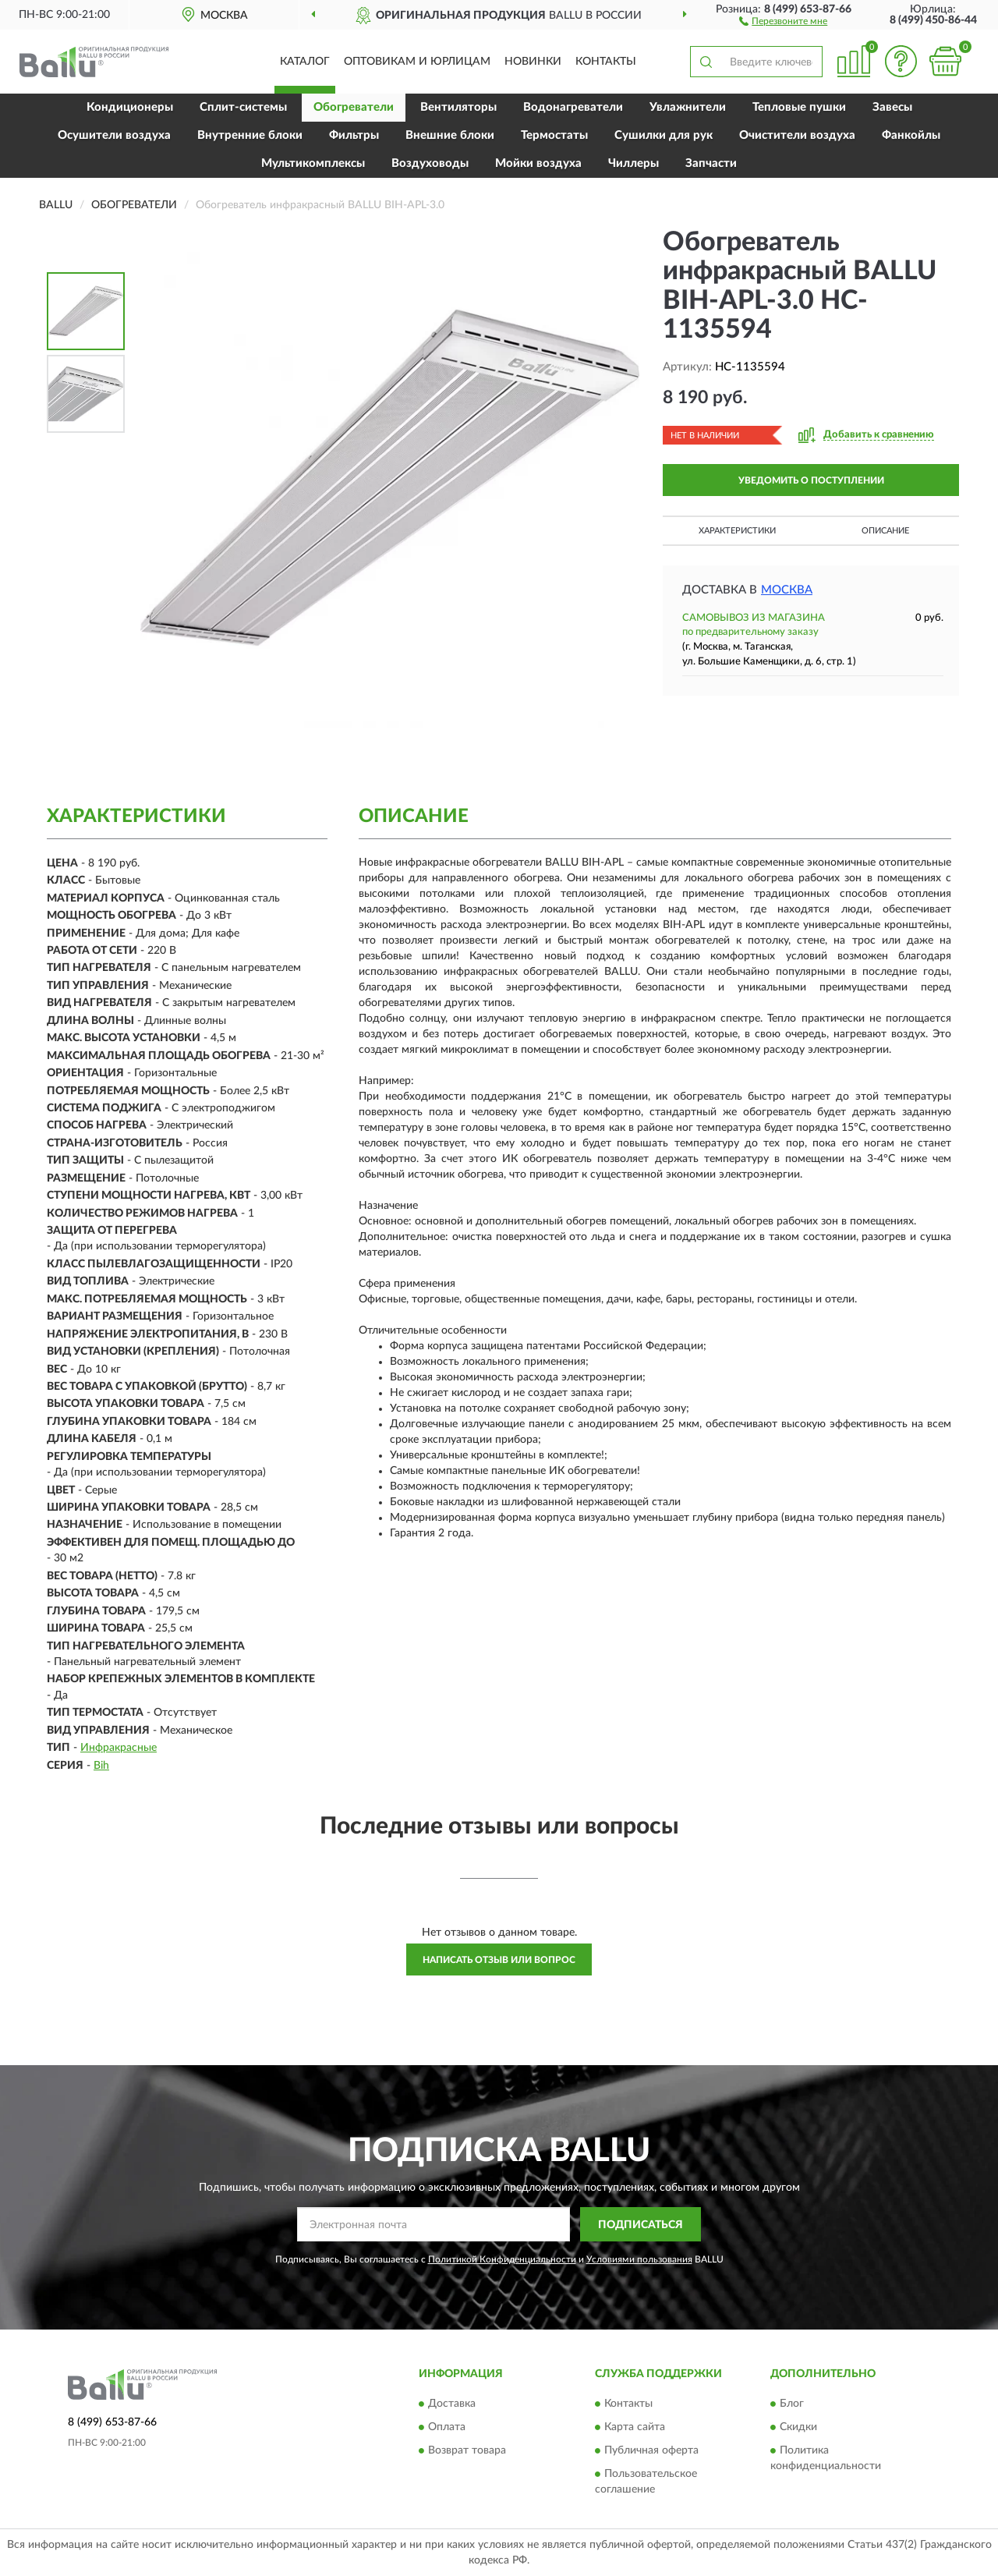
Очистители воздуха (797, 135)
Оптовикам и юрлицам (417, 61)
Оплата (446, 2427)
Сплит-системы (243, 107)
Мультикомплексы (313, 163)
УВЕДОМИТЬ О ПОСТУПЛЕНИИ (811, 480)
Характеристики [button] (737, 530)
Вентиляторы (458, 107)
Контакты (605, 61)
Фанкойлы (911, 135)
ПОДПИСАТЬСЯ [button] (640, 2225)
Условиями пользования (639, 2259)
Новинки (532, 61)
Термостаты (554, 135)
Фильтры (354, 135)
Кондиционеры (130, 107)
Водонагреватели (573, 107)
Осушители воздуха (114, 135)
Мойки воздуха (538, 163)
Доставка (452, 2403)
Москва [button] (786, 590)
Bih (101, 1765)
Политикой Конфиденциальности (502, 2259)
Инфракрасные (118, 1747)
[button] (783, 20)
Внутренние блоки (250, 135)
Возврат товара (467, 2450)
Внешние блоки (449, 135)
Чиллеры (633, 163)
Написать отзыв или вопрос (499, 1960)
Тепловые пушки (799, 107)
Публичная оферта (651, 2450)
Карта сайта (634, 2427)
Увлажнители (687, 107)
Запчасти (711, 163)
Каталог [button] (305, 61)
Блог (792, 2403)
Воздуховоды (430, 163)
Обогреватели (353, 107)
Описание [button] (885, 530)
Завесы (892, 107)
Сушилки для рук (663, 135)
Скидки (798, 2427)
